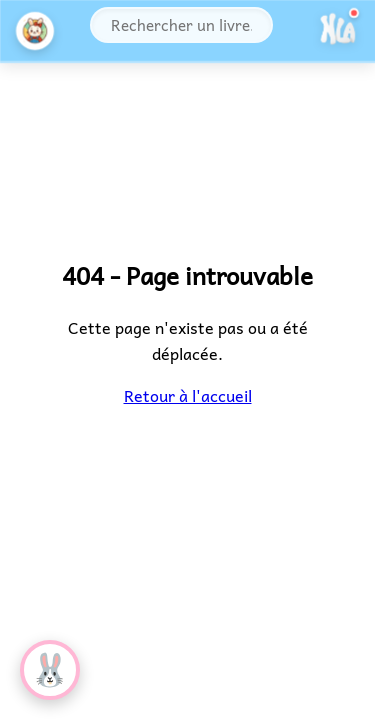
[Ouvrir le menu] (338, 30)
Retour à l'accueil (187, 395)
